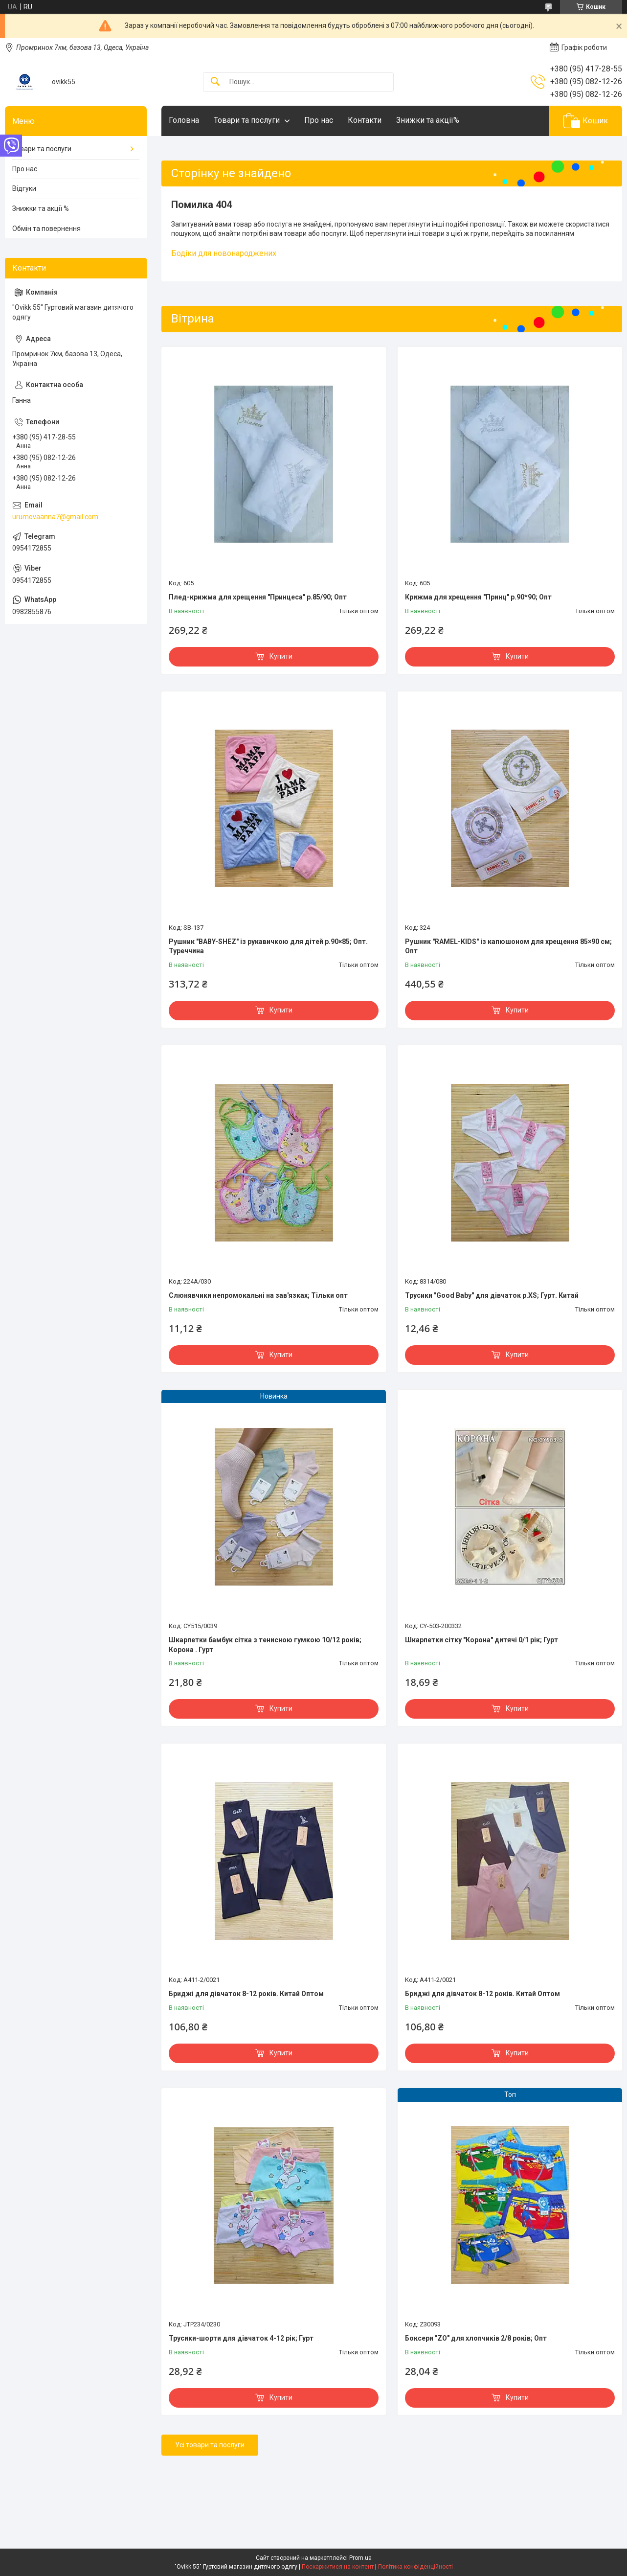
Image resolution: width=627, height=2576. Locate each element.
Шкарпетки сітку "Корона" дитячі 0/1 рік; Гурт (481, 1640)
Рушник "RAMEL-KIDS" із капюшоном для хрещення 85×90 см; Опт (508, 946)
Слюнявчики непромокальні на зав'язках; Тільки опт (258, 1295)
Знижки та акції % (40, 208)
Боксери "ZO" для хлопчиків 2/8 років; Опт (476, 2338)
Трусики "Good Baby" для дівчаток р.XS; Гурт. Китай (492, 1295)
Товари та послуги (247, 120)
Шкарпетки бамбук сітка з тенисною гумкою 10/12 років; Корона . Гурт (265, 1645)
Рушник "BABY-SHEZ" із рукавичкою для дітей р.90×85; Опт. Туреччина (268, 946)
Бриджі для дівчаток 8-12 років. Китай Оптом (246, 1994)
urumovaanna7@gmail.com (55, 517)
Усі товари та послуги (210, 2445)
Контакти (364, 120)
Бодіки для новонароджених (223, 253)
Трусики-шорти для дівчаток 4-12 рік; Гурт (241, 2338)
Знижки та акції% (427, 120)
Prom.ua (360, 2557)
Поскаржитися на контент (338, 2566)
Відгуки (24, 188)
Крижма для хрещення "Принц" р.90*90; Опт (478, 597)
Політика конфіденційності (415, 2566)
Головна (184, 120)
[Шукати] (215, 82)
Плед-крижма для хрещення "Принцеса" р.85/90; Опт (258, 597)
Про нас (318, 120)
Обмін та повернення (46, 228)
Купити (280, 656)
